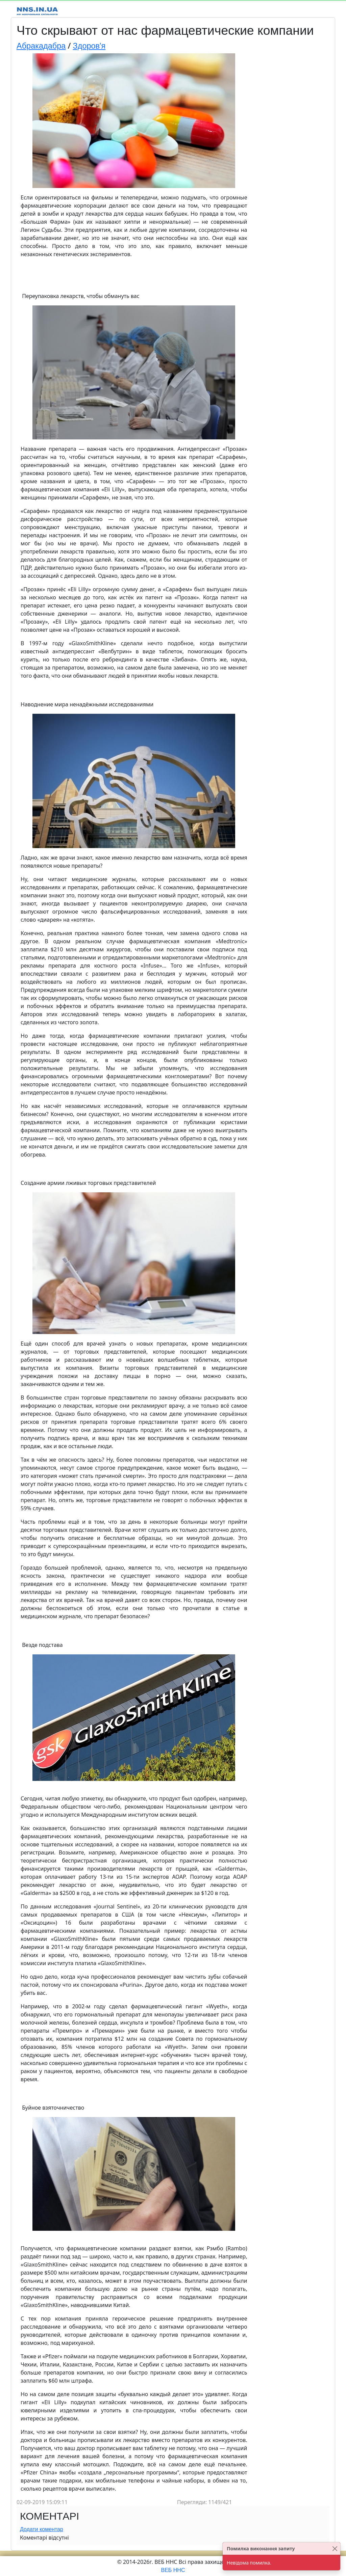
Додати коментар (41, 2529)
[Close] (334, 2548)
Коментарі (49, 2516)
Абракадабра (41, 46)
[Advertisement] (290, 154)
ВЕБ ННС (173, 2570)
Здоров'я (89, 46)
